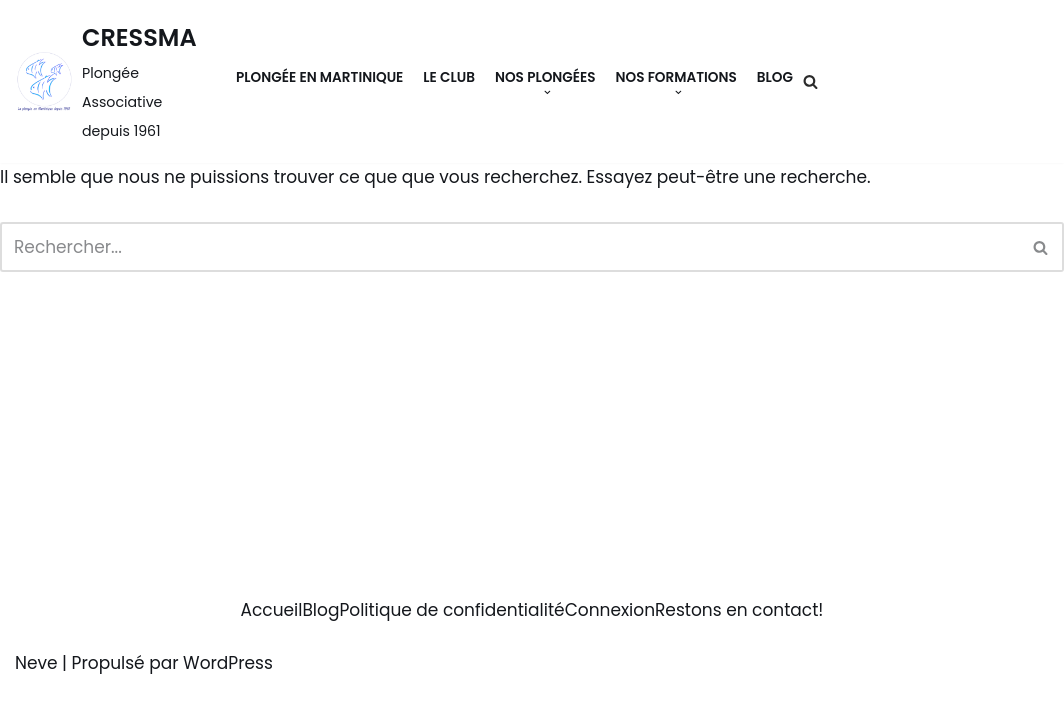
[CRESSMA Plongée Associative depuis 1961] (110, 81)
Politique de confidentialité (451, 610)
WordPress (228, 663)
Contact (998, 81)
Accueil (272, 610)
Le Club (449, 77)
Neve (36, 663)
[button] (548, 92)
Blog (775, 77)
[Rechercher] (810, 81)
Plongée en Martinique (319, 77)
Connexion (610, 610)
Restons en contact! (739, 610)
